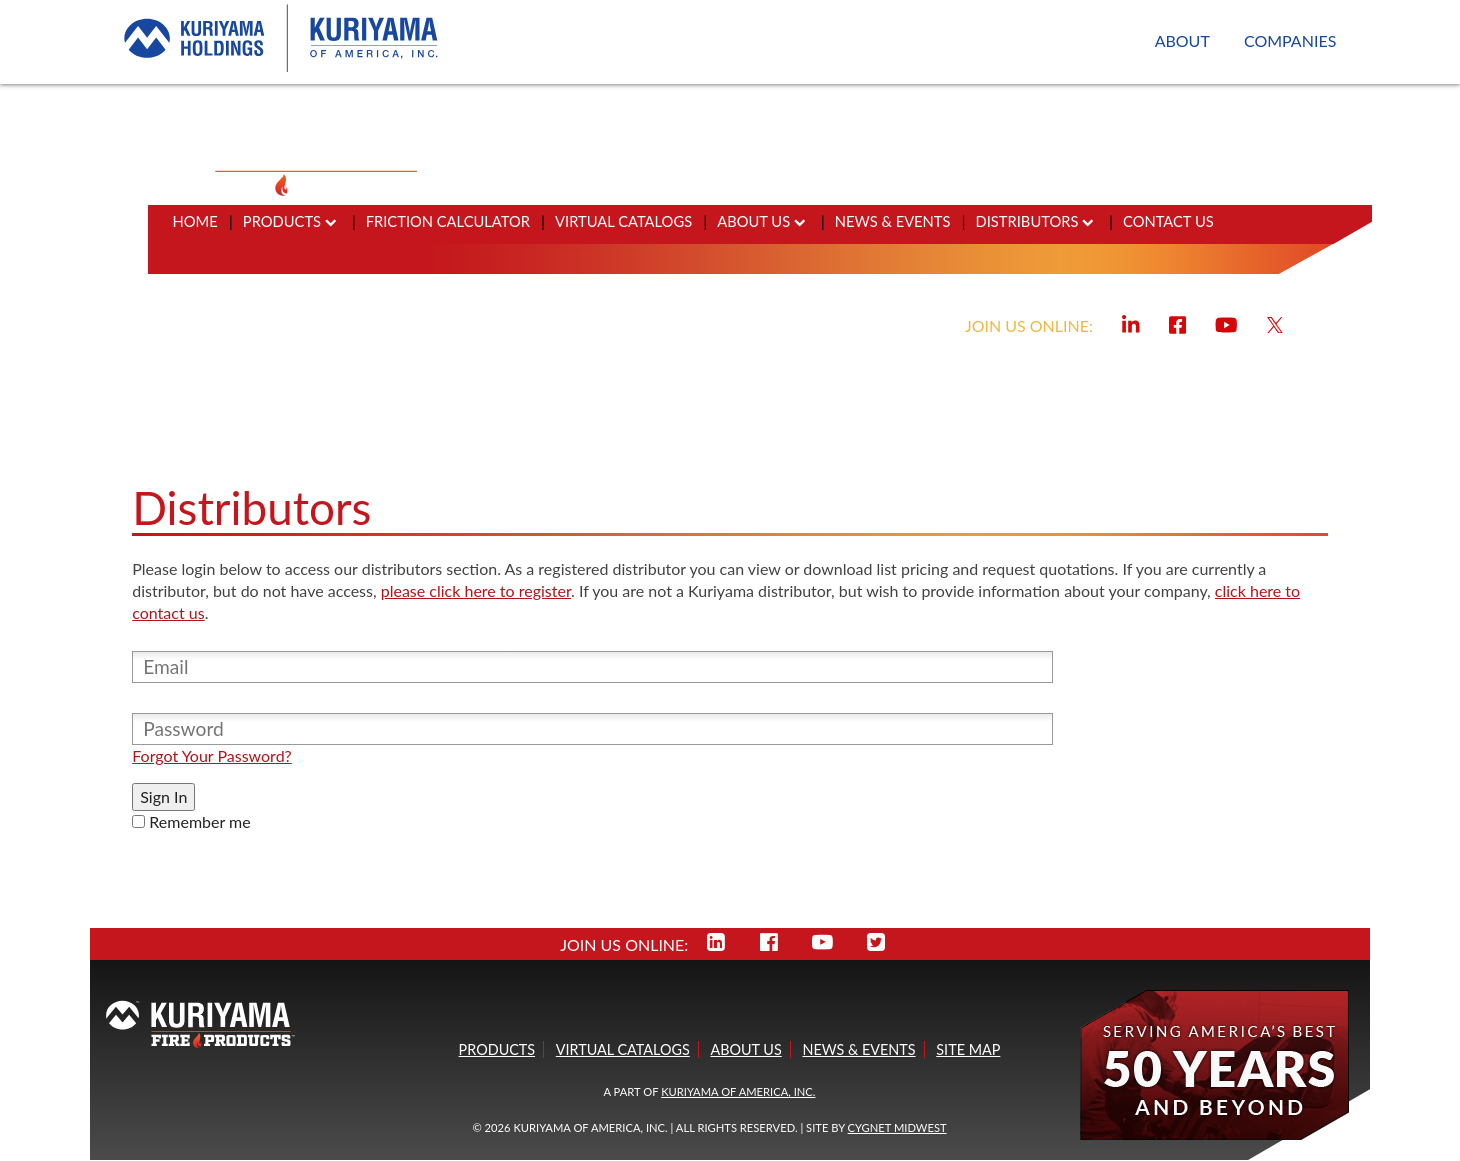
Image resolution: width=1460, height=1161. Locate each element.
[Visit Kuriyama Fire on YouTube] (1226, 322)
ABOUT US (761, 221)
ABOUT (1182, 40)
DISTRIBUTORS (1035, 221)
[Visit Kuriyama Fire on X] (1275, 322)
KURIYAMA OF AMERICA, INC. (738, 1091)
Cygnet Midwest (897, 1127)
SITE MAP (968, 1049)
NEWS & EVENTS (893, 221)
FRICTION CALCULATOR (448, 221)
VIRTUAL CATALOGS (623, 221)
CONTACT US (1168, 221)
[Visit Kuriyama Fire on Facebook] (1178, 322)
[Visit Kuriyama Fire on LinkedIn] (1131, 322)
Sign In (163, 796)
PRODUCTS (290, 221)
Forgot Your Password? (212, 755)
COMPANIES (1290, 40)
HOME (195, 221)
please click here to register (476, 590)
